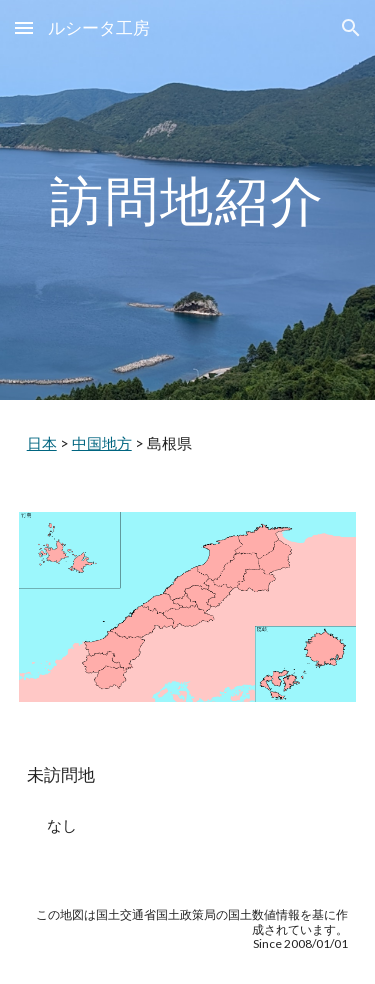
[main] (188, 199)
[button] (24, 27)
